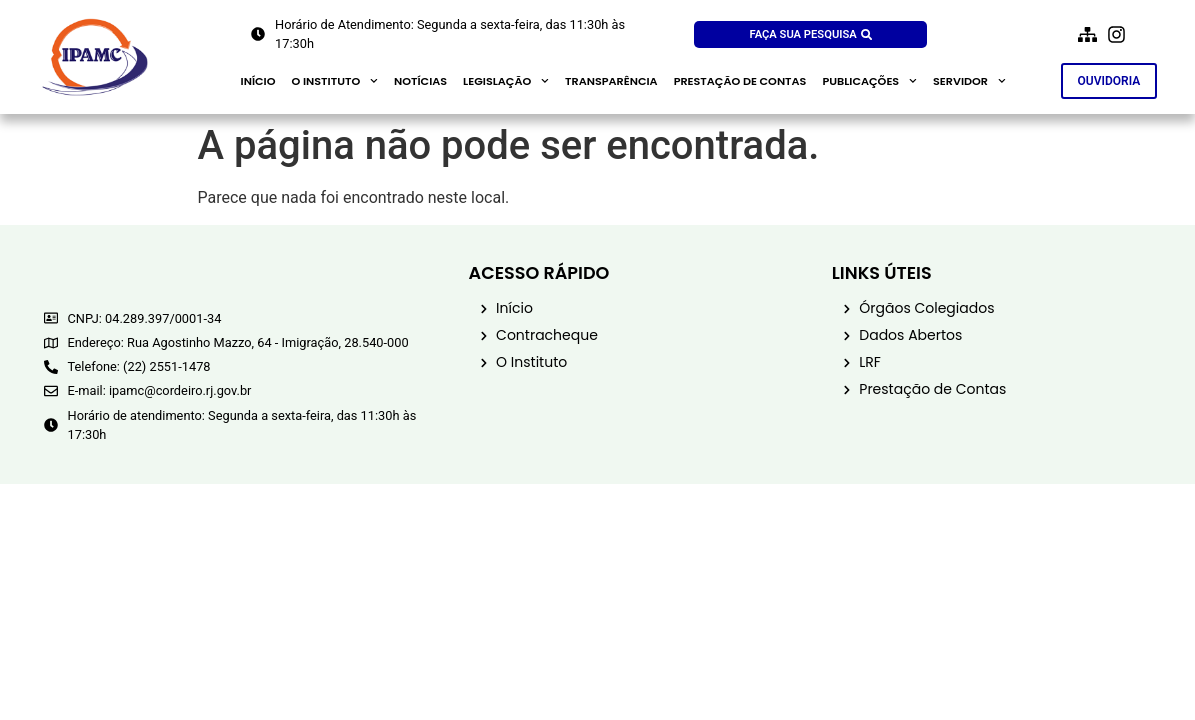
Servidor (969, 81)
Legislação (506, 81)
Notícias (420, 81)
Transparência (611, 81)
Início (258, 81)
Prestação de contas (740, 81)
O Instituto (335, 81)
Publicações (869, 81)
